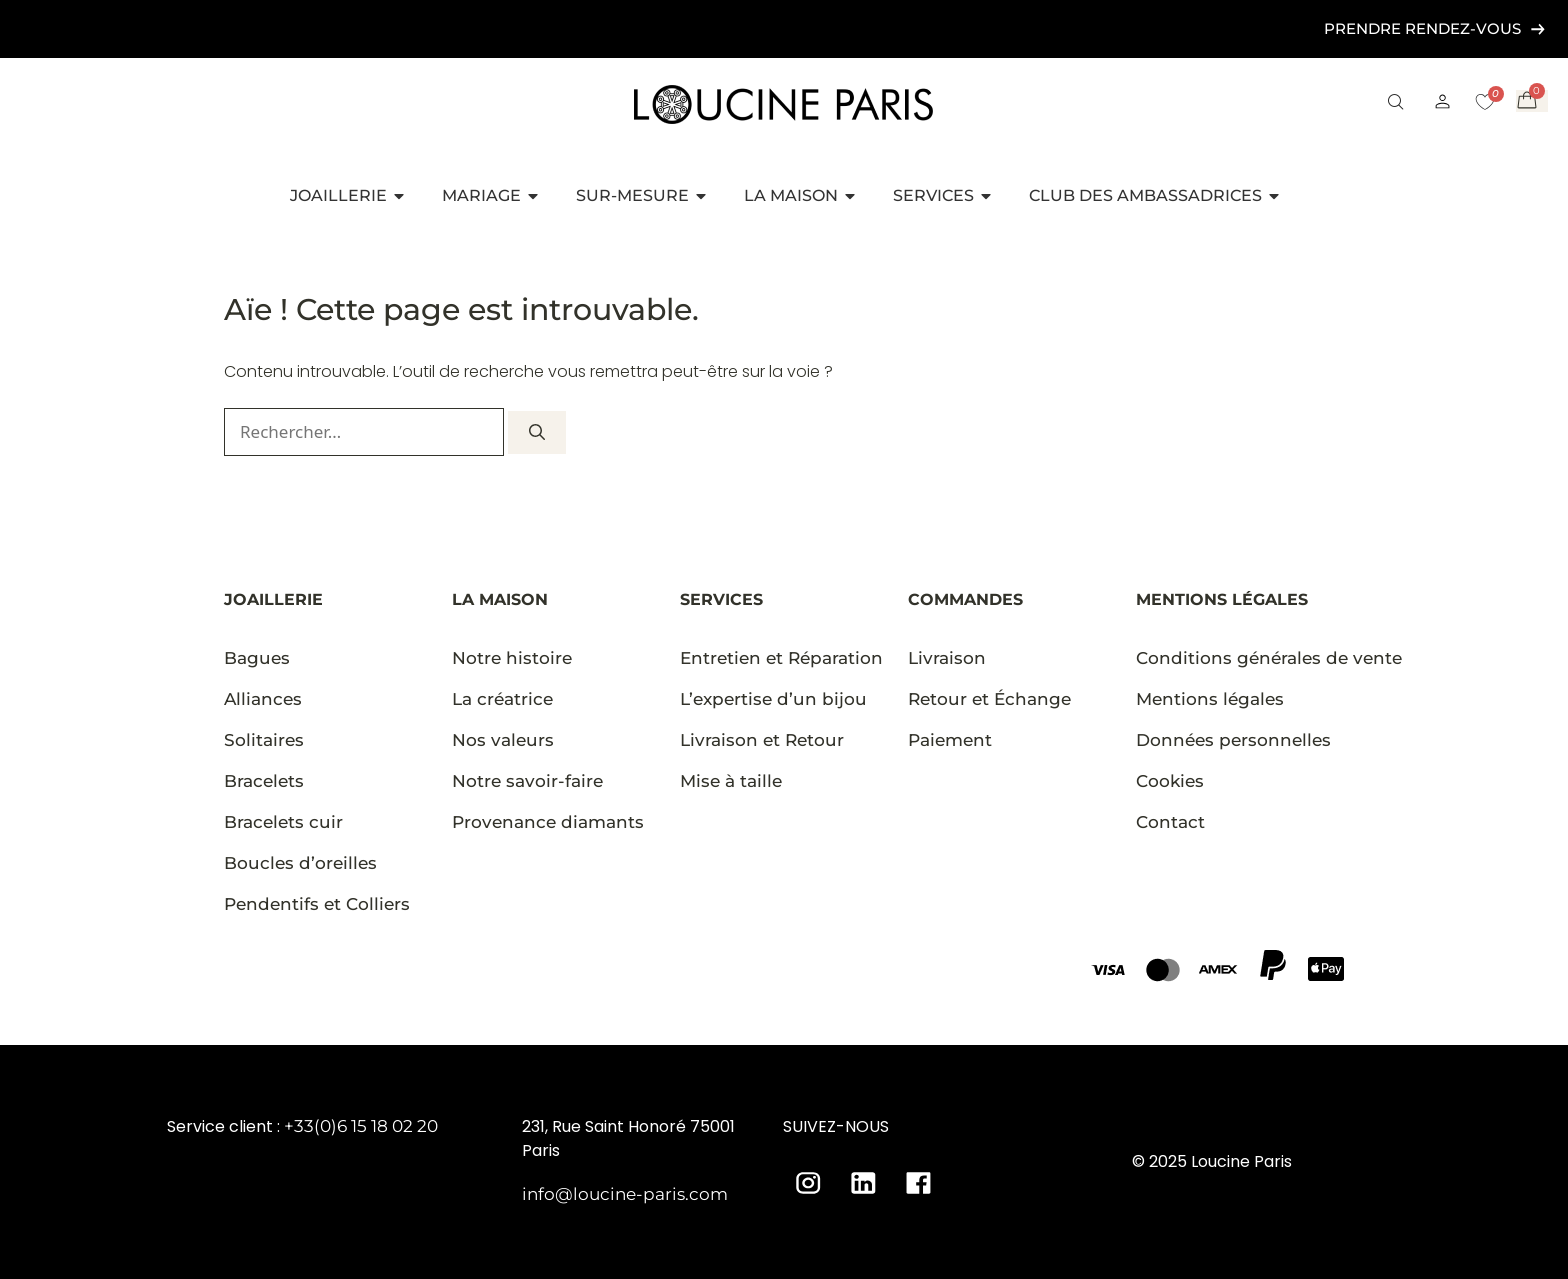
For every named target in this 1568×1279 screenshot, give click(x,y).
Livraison (947, 658)
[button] (1395, 104)
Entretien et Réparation (781, 658)
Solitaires (264, 740)
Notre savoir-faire (527, 781)
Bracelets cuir (283, 822)
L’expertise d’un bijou (773, 699)
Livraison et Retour (762, 740)
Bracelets (264, 781)
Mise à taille (731, 781)
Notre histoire (512, 658)
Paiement (950, 740)
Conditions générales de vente (1269, 658)
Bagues (257, 658)
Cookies (1170, 781)
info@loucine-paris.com (625, 1194)
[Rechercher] (537, 432)
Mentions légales (1210, 699)
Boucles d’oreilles (300, 863)
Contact (1170, 822)
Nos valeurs (503, 740)
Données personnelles (1233, 740)
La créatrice (502, 699)
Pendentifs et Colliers (317, 904)
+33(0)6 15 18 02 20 (361, 1126)
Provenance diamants (548, 822)
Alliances (263, 699)
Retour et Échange (989, 699)
